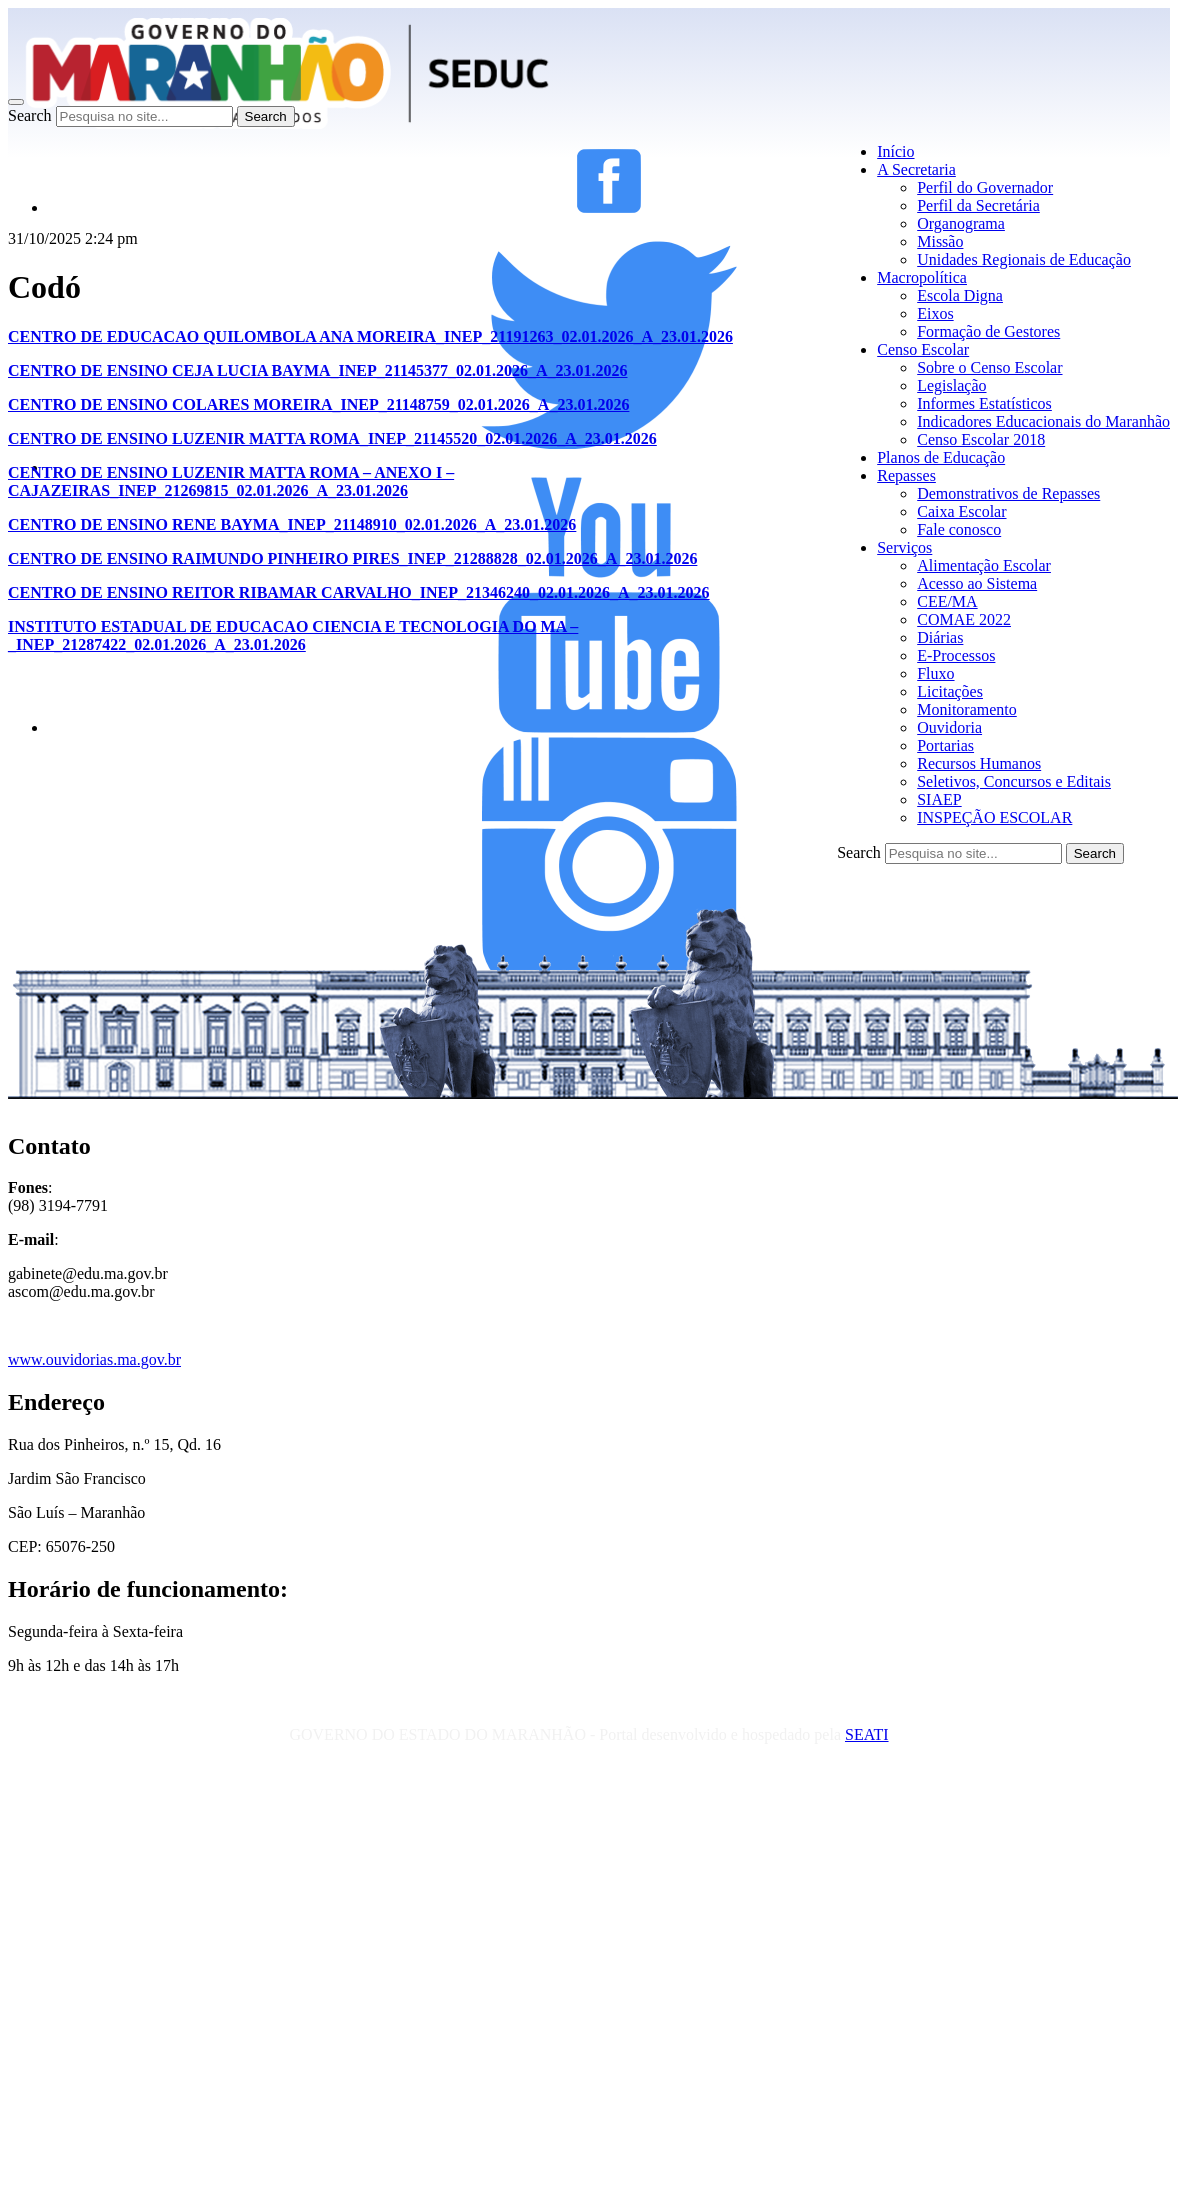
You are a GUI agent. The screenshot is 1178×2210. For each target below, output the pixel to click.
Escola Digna (960, 295)
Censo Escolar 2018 (981, 439)
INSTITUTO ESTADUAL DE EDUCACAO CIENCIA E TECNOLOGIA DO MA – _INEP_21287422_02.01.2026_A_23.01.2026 (293, 635)
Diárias (940, 637)
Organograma (961, 223)
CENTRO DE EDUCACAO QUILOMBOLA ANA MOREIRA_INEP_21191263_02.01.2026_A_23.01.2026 (370, 336)
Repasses (906, 475)
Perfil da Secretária (978, 205)
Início (895, 151)
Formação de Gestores (988, 331)
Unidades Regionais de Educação (1024, 259)
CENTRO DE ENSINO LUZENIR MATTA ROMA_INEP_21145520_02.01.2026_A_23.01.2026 (332, 438)
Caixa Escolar (961, 511)
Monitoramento (967, 709)
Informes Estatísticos (984, 403)
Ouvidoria (949, 727)
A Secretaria (916, 169)
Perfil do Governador (985, 187)
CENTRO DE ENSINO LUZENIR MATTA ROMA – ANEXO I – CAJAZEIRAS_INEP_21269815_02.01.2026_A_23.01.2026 (231, 481)
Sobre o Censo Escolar (989, 367)
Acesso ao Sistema (977, 583)
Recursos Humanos (979, 763)
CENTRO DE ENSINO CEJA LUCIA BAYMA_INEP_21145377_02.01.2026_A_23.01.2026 (317, 370)
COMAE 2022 (964, 619)
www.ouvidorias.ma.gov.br (94, 1359)
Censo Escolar (923, 349)
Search (30, 115)
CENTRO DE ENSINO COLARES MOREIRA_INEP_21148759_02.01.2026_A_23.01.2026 (318, 404)
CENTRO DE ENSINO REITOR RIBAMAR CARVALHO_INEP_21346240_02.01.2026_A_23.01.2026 (359, 592)
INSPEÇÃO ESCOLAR (994, 817)
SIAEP (939, 799)
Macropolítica (922, 277)
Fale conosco (959, 529)
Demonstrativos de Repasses (1008, 493)
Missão (940, 241)
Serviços (904, 547)
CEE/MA (947, 601)
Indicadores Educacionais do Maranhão (1043, 421)
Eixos (935, 313)
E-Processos (956, 655)
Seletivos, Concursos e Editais (1014, 781)
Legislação (951, 385)
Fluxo (935, 673)
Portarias (945, 745)
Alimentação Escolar (984, 565)
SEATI (867, 1734)
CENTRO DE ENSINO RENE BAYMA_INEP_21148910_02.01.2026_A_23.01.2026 (292, 524)
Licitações (950, 691)
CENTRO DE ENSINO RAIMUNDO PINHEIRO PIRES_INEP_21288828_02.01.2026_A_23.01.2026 (352, 558)
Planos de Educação (941, 457)
